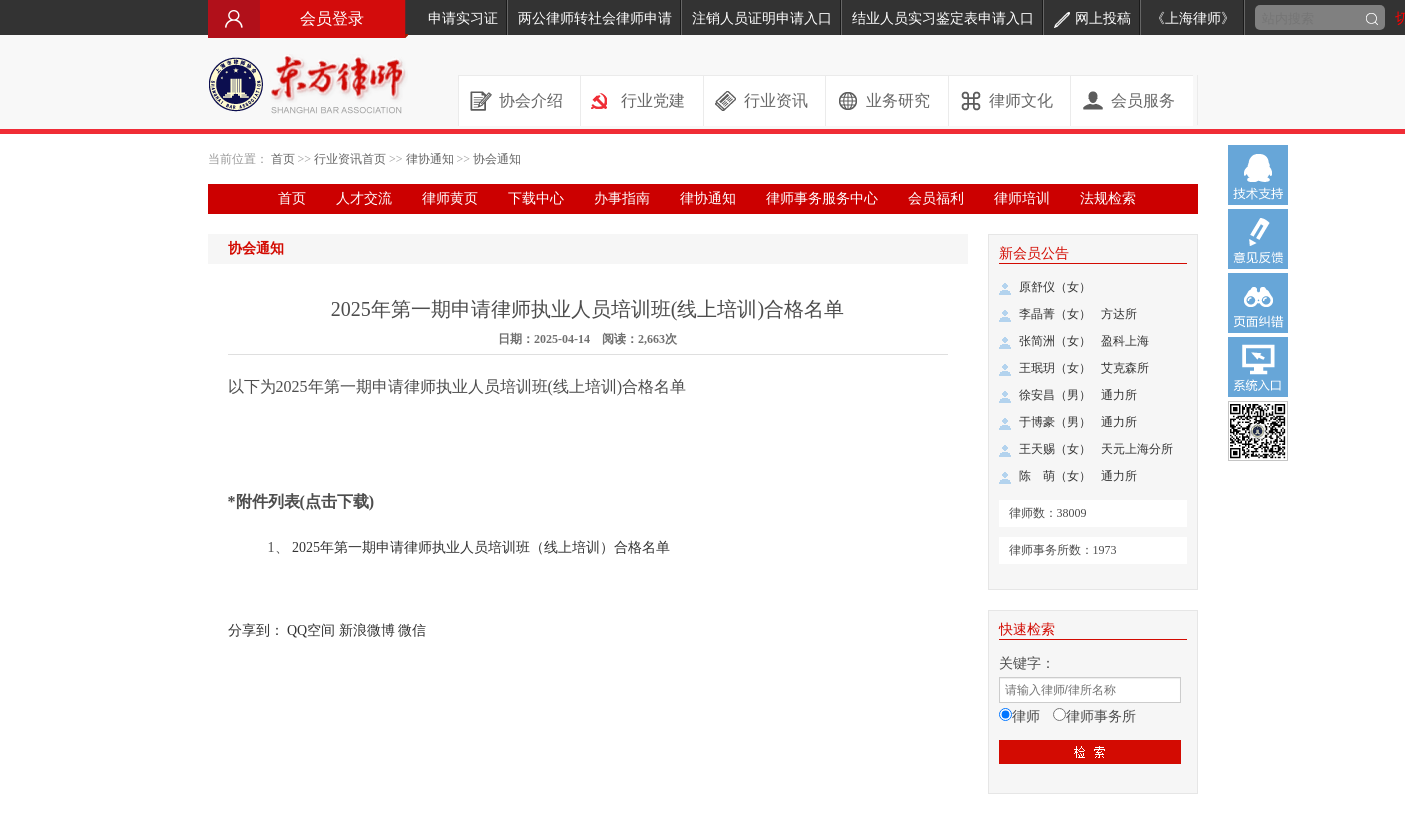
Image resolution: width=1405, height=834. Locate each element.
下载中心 (536, 198)
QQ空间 (311, 630)
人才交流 (364, 198)
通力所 (1119, 395)
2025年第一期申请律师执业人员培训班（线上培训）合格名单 (481, 547)
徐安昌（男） (1055, 395)
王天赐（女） (1055, 449)
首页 (283, 159)
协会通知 (497, 159)
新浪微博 (367, 630)
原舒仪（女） (1055, 287)
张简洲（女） (1055, 341)
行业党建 (653, 100)
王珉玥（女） (1055, 368)
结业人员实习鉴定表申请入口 (943, 18)
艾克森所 (1125, 368)
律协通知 (430, 159)
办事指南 (622, 198)
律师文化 (1021, 100)
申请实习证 (463, 18)
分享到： (256, 630)
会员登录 (308, 18)
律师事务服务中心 (822, 198)
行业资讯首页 (350, 159)
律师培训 (1022, 198)
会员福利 (936, 198)
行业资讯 (776, 100)
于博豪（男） (1055, 422)
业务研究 (898, 100)
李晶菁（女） (1055, 314)
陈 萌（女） (1055, 476)
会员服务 (1143, 100)
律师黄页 (450, 198)
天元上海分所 (1137, 449)
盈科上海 (1125, 341)
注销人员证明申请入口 (762, 18)
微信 (412, 630)
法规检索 (1108, 198)
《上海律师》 (1193, 18)
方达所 (1119, 314)
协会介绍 (531, 100)
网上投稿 (1092, 18)
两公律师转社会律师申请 (595, 18)
